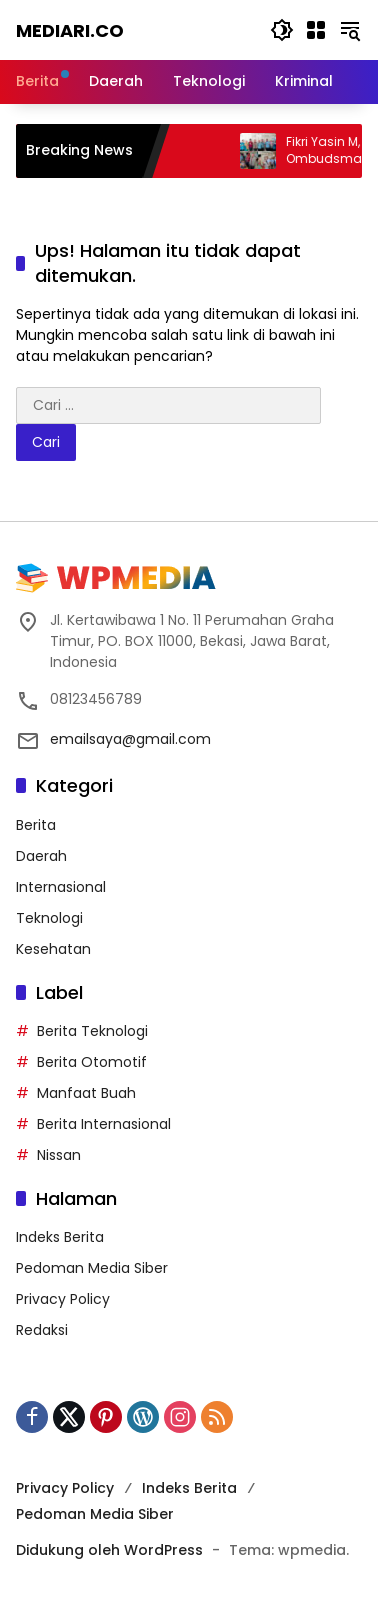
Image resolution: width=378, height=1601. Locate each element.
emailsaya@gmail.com (130, 739)
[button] (282, 30)
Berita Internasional (104, 1124)
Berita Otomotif (92, 1062)
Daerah (41, 856)
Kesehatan (53, 949)
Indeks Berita (60, 1237)
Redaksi (42, 1330)
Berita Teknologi (92, 1031)
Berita (36, 825)
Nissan (59, 1155)
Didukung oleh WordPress (109, 1550)
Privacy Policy (63, 1299)
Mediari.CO (70, 30)
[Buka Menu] (316, 30)
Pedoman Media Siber (92, 1268)
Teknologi (49, 918)
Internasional (61, 887)
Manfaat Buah (86, 1093)
